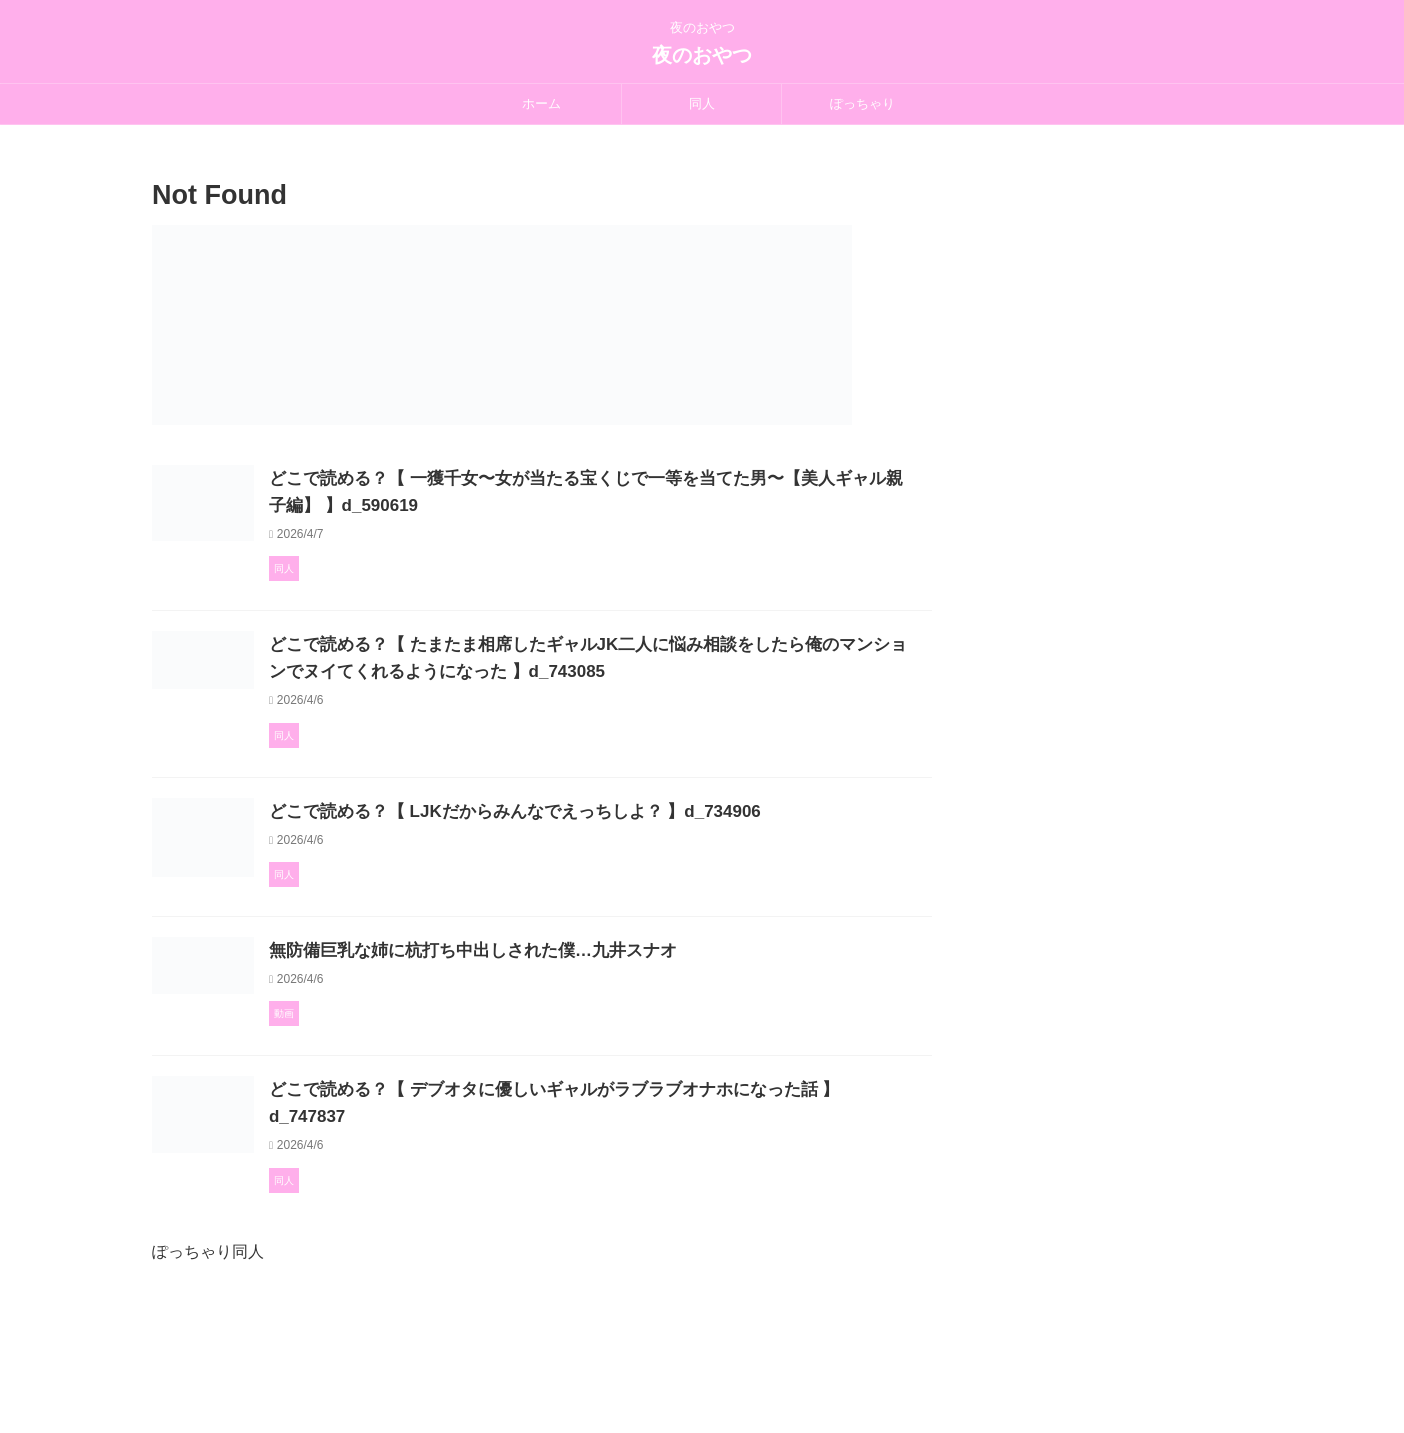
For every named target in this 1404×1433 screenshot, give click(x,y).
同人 (702, 103)
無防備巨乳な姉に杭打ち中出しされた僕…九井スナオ (559, 1031)
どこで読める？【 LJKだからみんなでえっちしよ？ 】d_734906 (598, 835)
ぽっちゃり (862, 103)
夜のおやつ (702, 55)
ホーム (541, 103)
